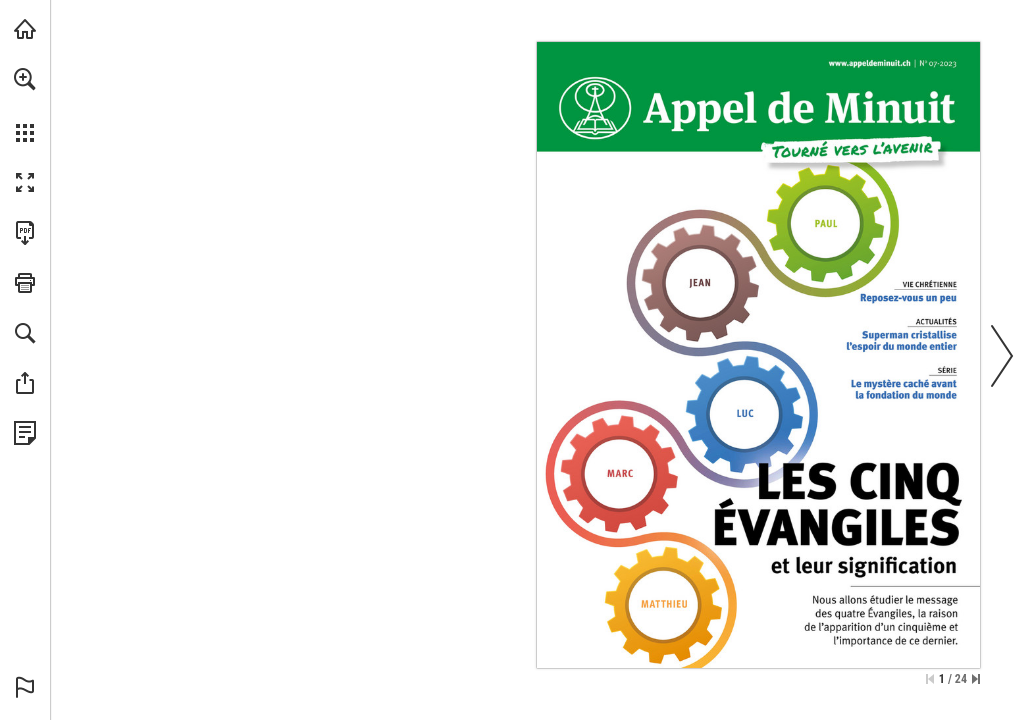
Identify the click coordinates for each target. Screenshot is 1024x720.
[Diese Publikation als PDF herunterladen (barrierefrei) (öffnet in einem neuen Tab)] (25, 233)
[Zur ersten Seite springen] (930, 679)
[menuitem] (25, 105)
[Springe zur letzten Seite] (976, 679)
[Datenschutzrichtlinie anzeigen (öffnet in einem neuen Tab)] (25, 433)
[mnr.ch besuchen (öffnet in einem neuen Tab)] (25, 29)
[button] (25, 79)
